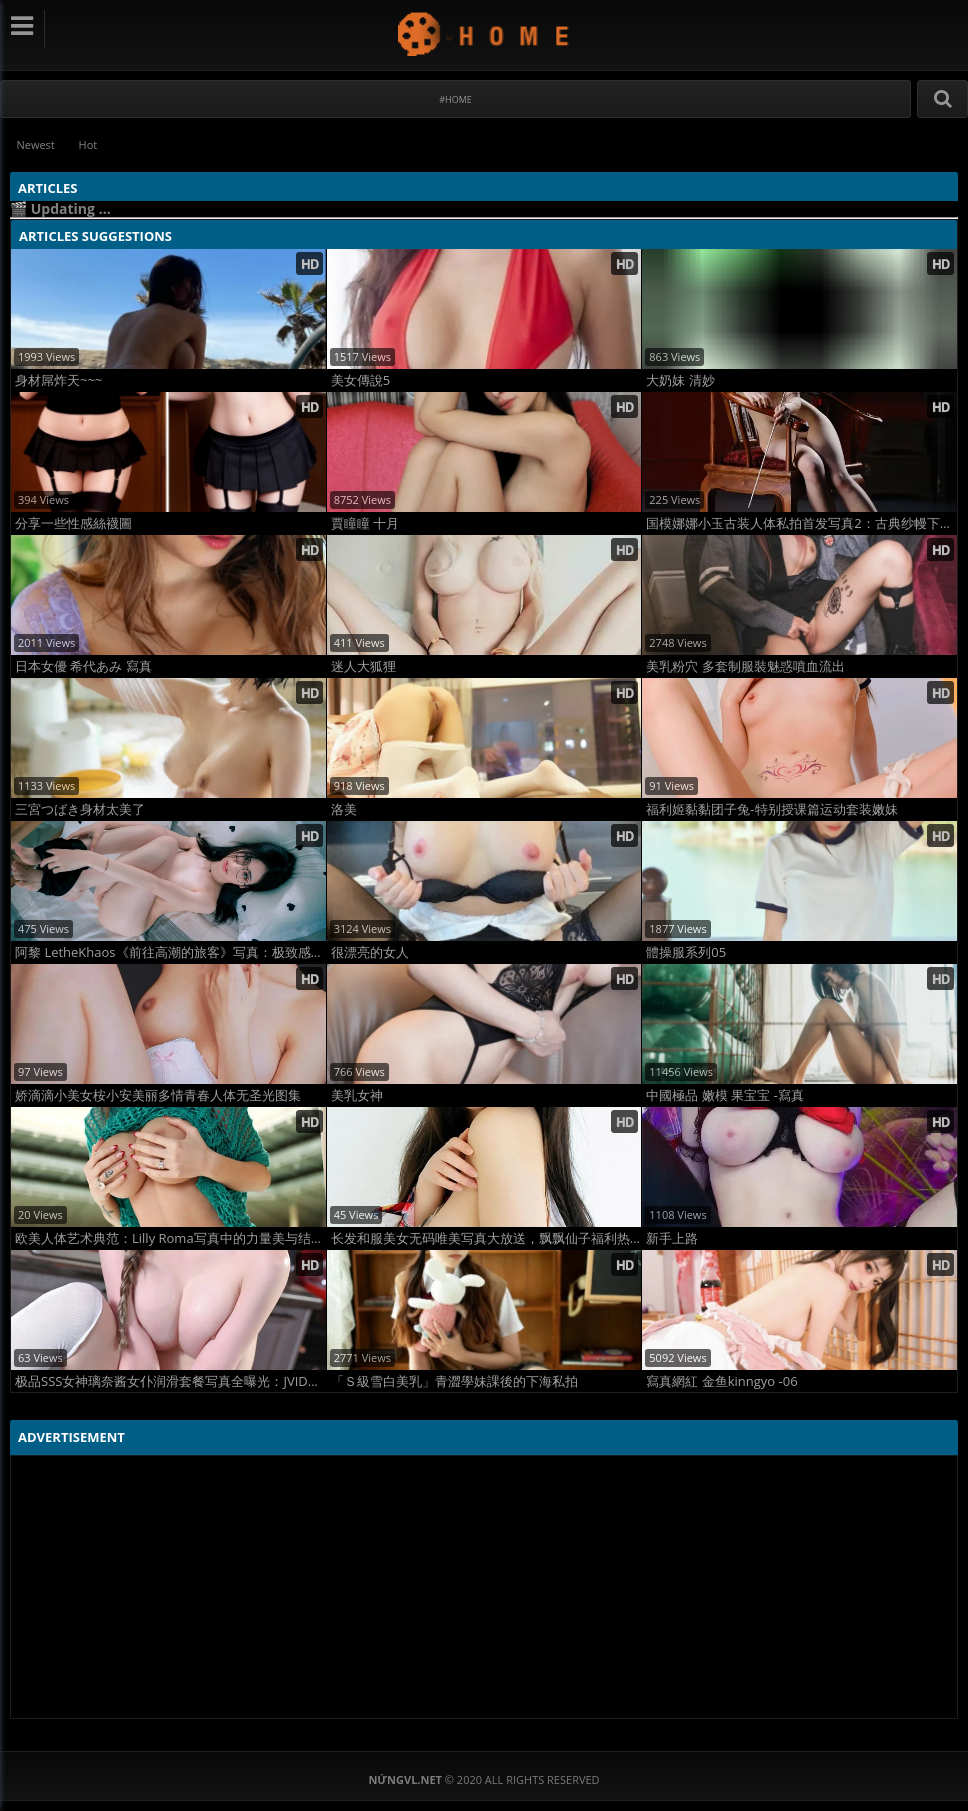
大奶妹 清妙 (680, 380)
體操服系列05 (686, 952)
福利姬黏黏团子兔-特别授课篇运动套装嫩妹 (771, 809)
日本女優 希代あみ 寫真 (83, 666)
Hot (89, 144)
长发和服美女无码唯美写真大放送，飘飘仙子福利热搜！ (486, 1238)
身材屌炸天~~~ (58, 380)
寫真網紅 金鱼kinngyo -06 (721, 1381)
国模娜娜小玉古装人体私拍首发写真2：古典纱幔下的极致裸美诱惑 (801, 523)
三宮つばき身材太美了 (80, 809)
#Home (455, 99)
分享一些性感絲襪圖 (73, 523)
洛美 (344, 809)
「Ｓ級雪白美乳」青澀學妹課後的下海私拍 (454, 1381)
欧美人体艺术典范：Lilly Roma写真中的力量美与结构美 (170, 1238)
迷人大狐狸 (363, 666)
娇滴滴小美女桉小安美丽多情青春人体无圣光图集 (158, 1095)
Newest (36, 144)
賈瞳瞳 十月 (365, 523)
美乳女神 (357, 1095)
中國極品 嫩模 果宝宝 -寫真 (724, 1095)
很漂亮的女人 (370, 952)
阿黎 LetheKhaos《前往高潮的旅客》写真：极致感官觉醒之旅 (170, 952)
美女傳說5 (360, 380)
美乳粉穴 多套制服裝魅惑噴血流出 (745, 666)
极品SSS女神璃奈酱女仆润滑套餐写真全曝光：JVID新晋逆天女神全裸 (170, 1381)
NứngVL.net (484, 33)
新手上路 (672, 1238)
